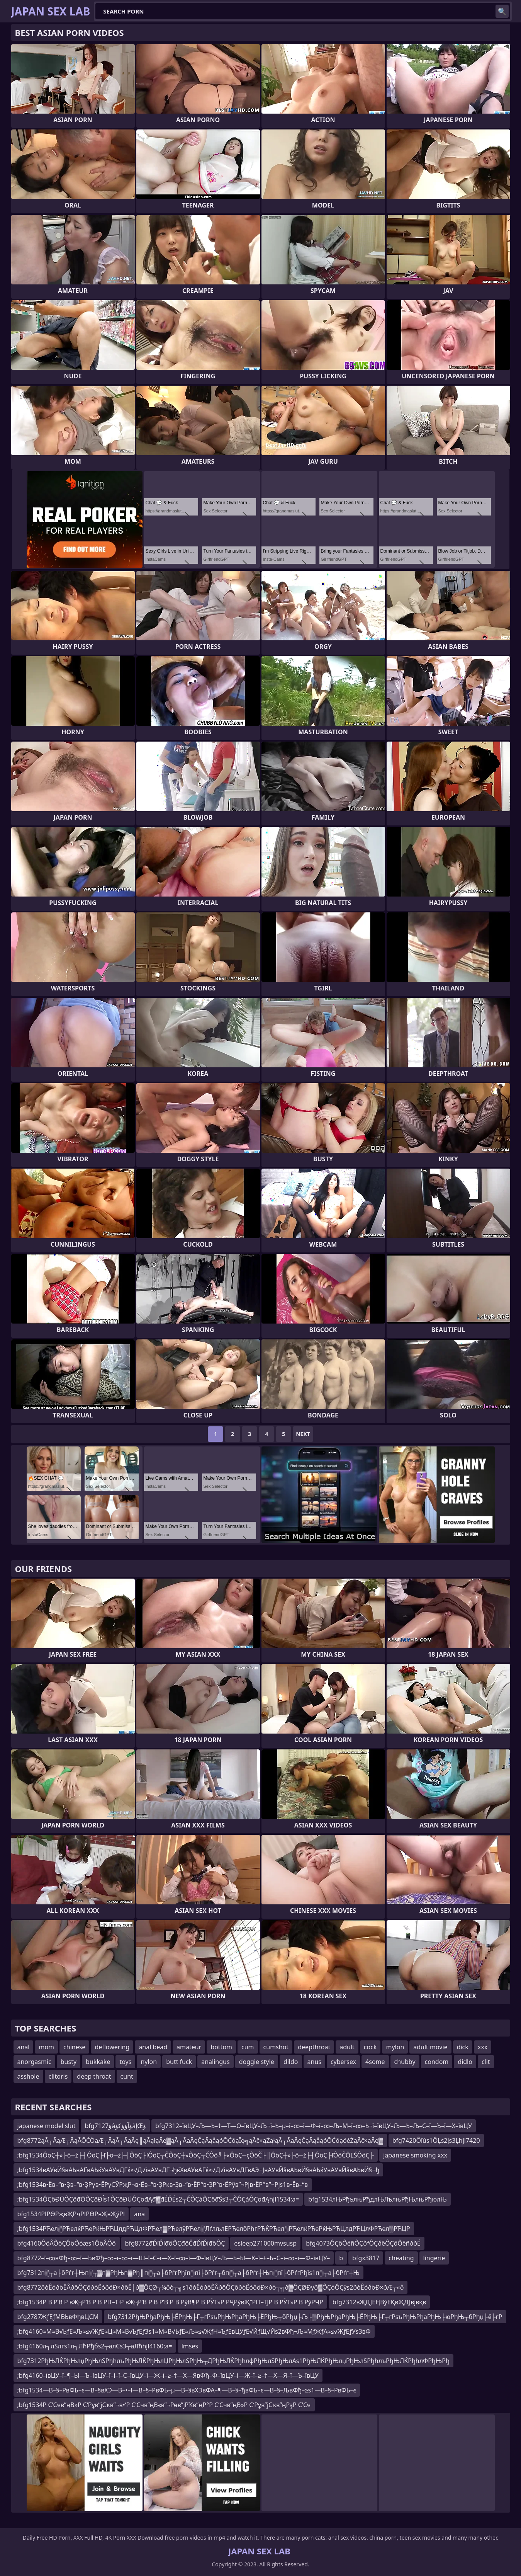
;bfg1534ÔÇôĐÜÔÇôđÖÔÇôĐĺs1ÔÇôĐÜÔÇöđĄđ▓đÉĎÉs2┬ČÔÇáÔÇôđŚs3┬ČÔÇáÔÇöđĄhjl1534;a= (158, 2199)
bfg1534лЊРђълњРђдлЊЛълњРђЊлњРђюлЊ (377, 2199)
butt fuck (179, 2061)
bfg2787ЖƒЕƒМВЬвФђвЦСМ (58, 2316)
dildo (290, 2061)
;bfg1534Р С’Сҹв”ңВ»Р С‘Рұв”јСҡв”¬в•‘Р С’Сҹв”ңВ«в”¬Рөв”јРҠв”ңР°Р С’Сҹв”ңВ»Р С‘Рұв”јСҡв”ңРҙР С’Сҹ (164, 2405)
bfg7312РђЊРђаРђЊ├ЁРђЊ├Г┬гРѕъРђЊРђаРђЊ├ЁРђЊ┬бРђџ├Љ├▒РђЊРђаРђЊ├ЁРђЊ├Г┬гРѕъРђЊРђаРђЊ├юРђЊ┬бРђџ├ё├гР (305, 2316)
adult (347, 2047)
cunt (126, 2076)
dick (462, 2047)
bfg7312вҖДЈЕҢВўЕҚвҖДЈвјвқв (379, 2302)
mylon (395, 2047)
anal (23, 2047)
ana (139, 2214)
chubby (405, 2061)
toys (125, 2061)
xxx (482, 2047)
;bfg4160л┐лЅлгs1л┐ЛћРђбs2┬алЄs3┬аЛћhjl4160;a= (94, 2346)
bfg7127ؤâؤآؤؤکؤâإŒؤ (115, 2126)
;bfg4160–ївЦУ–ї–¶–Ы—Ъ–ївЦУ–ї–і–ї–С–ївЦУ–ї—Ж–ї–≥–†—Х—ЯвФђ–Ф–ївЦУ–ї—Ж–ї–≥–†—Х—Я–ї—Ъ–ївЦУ (168, 2375)
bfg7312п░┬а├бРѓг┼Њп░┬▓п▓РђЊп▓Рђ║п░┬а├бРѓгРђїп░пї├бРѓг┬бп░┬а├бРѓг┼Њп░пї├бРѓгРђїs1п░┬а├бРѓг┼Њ (188, 2272)
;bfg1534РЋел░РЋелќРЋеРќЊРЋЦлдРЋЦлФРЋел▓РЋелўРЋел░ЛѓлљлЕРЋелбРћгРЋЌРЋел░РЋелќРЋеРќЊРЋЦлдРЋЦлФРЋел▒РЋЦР (213, 2228)
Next (303, 1434)
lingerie (434, 2258)
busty (68, 2061)
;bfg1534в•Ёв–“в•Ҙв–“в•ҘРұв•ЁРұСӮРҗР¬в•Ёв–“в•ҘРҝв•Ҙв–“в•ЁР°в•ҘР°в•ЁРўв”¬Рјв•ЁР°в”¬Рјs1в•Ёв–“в (162, 2184)
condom (437, 2061)
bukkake (98, 2061)
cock (370, 2047)
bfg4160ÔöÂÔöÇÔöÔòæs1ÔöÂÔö (66, 2243)
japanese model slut (46, 2126)
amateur (188, 2047)
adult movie (430, 2047)
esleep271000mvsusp (265, 2243)
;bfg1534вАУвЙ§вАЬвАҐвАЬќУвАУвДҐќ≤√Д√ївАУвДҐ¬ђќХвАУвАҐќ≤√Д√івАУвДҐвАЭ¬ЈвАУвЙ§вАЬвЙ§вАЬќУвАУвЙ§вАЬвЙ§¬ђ (198, 2170)
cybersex (343, 2061)
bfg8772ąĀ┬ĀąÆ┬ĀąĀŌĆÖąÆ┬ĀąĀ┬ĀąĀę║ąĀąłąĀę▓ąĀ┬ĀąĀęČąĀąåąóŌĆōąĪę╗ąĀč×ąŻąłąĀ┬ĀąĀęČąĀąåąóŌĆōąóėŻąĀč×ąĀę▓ (200, 2140)
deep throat (94, 2076)
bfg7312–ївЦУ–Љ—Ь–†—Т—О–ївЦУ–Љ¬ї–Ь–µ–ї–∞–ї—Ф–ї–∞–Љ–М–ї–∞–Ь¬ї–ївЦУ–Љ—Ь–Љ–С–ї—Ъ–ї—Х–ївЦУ (313, 2126)
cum (247, 2047)
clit (486, 2061)
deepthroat (314, 2047)
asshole (28, 2076)
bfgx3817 (365, 2258)
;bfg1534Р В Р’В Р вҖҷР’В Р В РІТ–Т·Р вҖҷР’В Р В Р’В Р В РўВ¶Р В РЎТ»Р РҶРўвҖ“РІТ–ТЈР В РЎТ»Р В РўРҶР (170, 2302)
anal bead (153, 2047)
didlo (465, 2061)
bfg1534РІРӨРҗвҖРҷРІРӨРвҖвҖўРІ (71, 2214)
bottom (221, 2047)
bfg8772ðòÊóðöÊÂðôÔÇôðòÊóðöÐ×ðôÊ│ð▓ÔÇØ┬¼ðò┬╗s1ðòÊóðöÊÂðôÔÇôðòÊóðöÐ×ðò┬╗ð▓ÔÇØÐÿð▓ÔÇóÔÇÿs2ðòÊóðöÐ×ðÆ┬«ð (210, 2287)
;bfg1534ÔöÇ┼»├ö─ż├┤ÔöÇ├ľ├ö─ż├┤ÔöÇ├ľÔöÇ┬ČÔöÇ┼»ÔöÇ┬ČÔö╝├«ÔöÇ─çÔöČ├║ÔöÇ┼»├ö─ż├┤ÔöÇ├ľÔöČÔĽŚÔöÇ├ (195, 2155)
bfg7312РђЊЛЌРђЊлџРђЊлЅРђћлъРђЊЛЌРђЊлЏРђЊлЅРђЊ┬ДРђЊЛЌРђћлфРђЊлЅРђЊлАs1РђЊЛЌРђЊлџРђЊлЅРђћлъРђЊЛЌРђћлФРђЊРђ (233, 2361)
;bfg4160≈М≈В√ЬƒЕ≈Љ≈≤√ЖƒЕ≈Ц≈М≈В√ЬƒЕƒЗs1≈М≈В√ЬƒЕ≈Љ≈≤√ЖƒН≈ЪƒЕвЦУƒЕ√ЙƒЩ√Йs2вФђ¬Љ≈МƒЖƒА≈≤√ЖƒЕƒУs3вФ (194, 2331)
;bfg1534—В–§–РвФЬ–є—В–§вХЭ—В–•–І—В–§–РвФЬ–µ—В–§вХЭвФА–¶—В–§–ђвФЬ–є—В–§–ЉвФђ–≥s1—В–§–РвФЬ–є (186, 2390)
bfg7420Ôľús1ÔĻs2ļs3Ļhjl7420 (436, 2140)
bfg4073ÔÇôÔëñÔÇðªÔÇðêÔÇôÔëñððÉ (363, 2243)
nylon (149, 2061)
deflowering (112, 2047)
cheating (401, 2258)
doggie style (256, 2061)
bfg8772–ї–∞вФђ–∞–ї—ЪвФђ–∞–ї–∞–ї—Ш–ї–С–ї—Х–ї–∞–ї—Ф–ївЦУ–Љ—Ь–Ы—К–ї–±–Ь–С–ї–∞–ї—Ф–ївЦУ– (173, 2258)
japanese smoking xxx (415, 2155)
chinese (74, 2047)
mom (46, 2047)
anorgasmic (34, 2061)
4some (375, 2061)
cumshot (276, 2047)
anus (314, 2061)
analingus (215, 2061)
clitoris (58, 2076)
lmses (190, 2346)
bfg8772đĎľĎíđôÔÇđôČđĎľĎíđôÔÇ (175, 2243)
